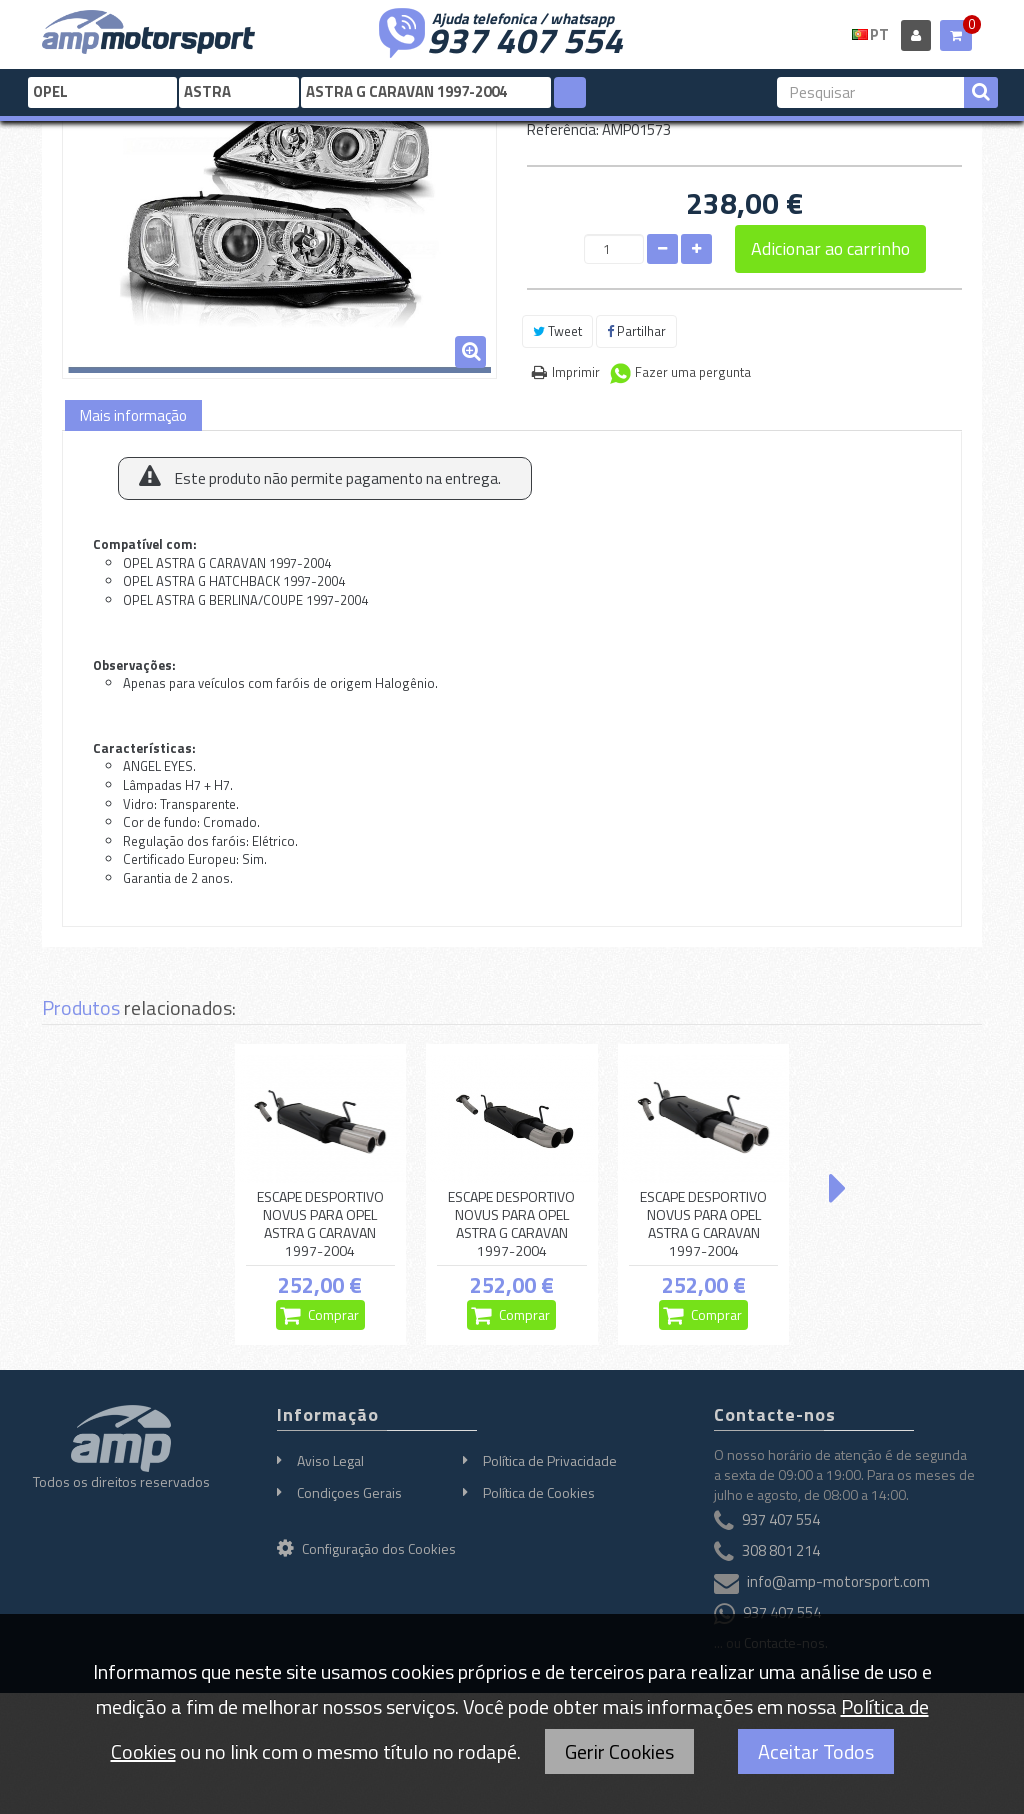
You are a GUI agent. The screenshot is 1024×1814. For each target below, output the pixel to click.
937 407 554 (525, 38)
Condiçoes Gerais (349, 1492)
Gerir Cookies (619, 1751)
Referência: (563, 129)
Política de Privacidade (550, 1460)
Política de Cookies (539, 1492)
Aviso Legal (330, 1460)
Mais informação (133, 415)
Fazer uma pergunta (693, 372)
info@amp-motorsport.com (838, 1581)
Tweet (557, 331)
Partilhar (636, 331)
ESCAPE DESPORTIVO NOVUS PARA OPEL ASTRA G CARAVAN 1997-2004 (320, 1224)
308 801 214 (781, 1550)
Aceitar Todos (816, 1751)
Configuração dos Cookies (366, 1548)
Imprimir (576, 372)
